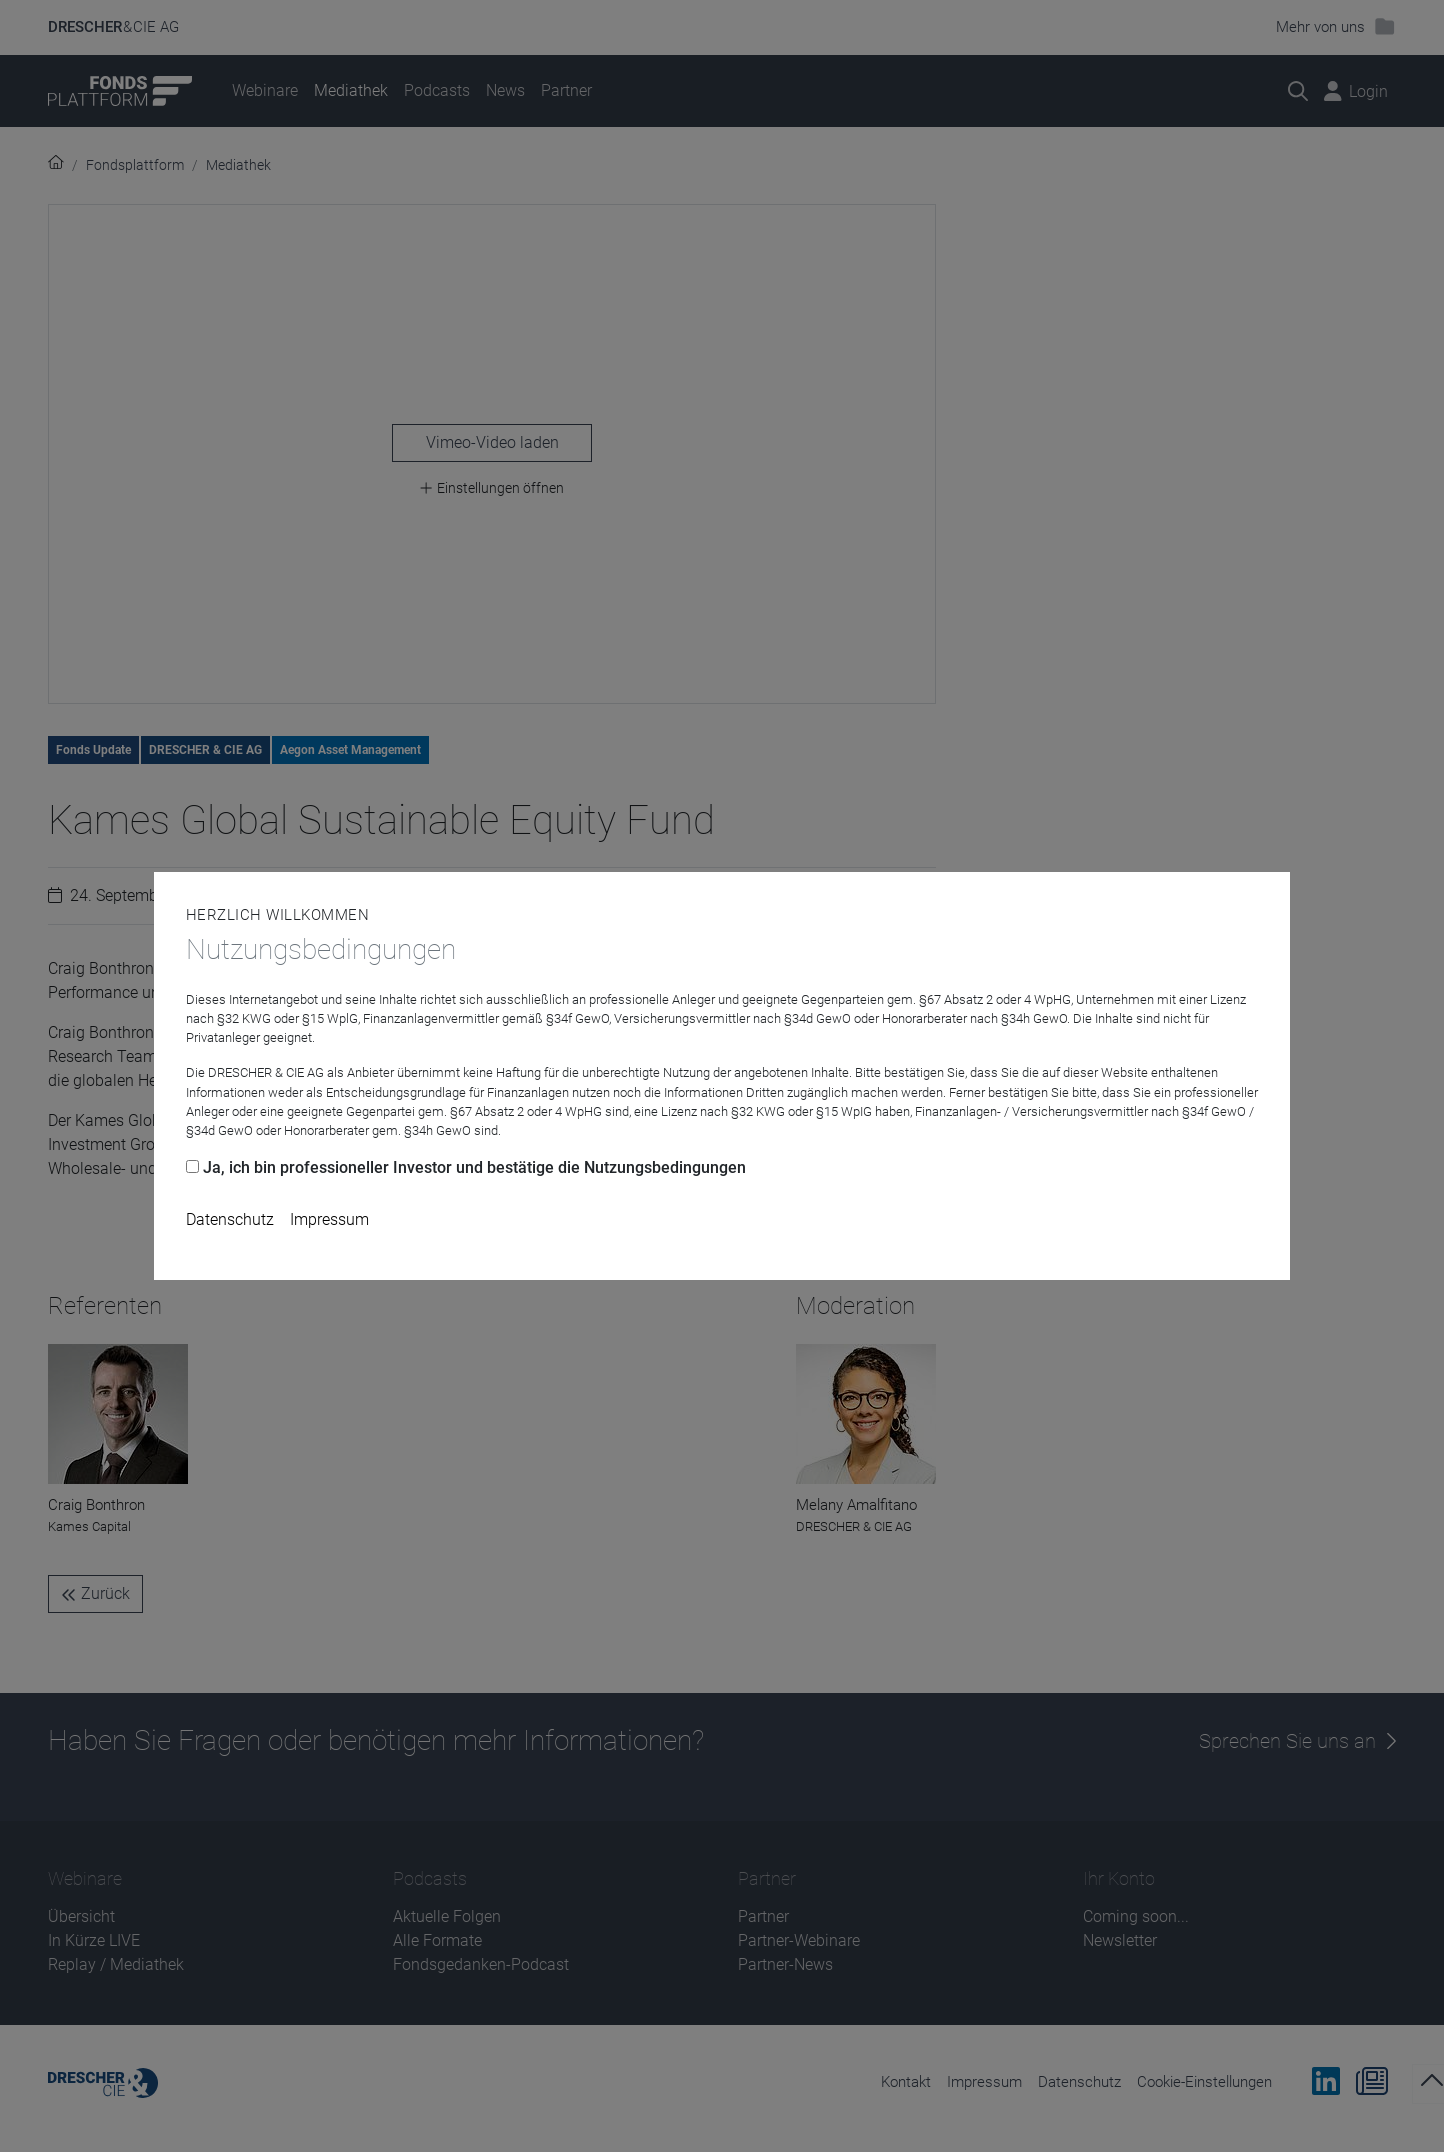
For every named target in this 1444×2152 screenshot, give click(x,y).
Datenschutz (230, 1219)
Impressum (329, 1219)
